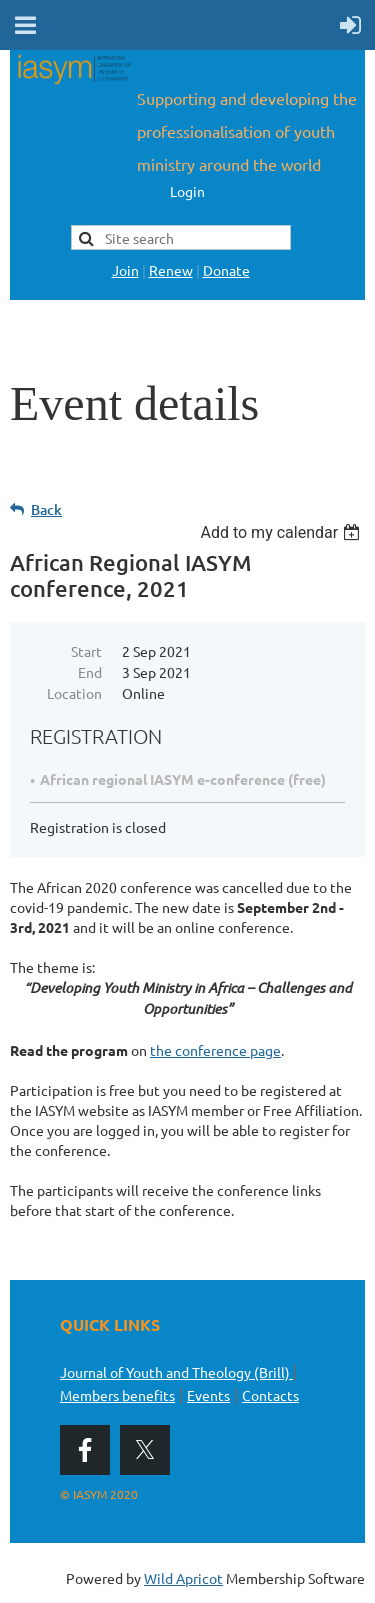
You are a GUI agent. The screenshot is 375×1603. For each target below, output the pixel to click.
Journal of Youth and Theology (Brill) (176, 1372)
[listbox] (282, 532)
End (90, 672)
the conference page (215, 1050)
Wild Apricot (183, 1578)
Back (46, 509)
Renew (171, 270)
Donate (226, 270)
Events (208, 1395)
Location (74, 693)
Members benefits (117, 1395)
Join (125, 270)
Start (86, 651)
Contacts (270, 1395)
